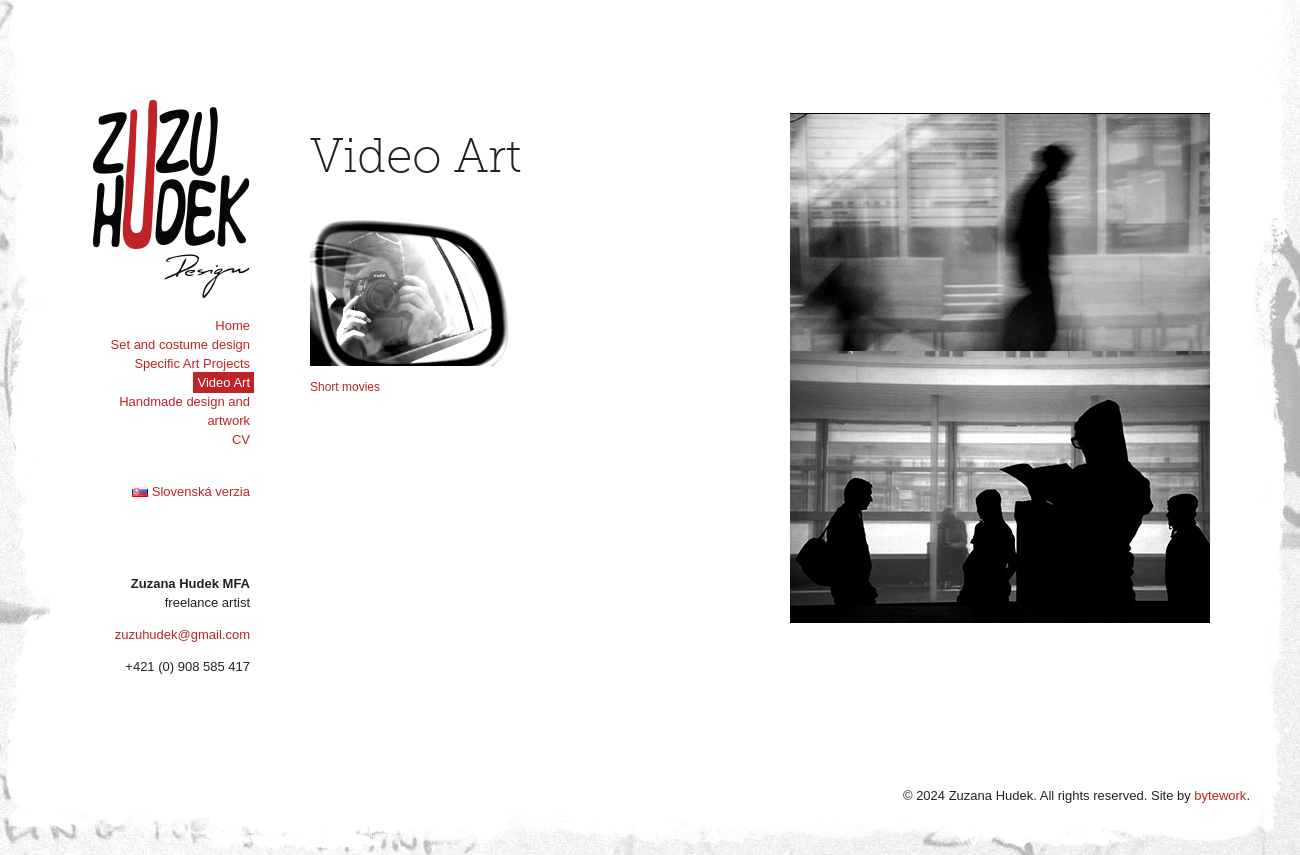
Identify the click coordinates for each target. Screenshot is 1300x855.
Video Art (223, 382)
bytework (1220, 795)
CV (241, 439)
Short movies (345, 387)
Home (232, 325)
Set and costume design (180, 344)
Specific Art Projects (192, 363)
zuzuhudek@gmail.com (182, 634)
